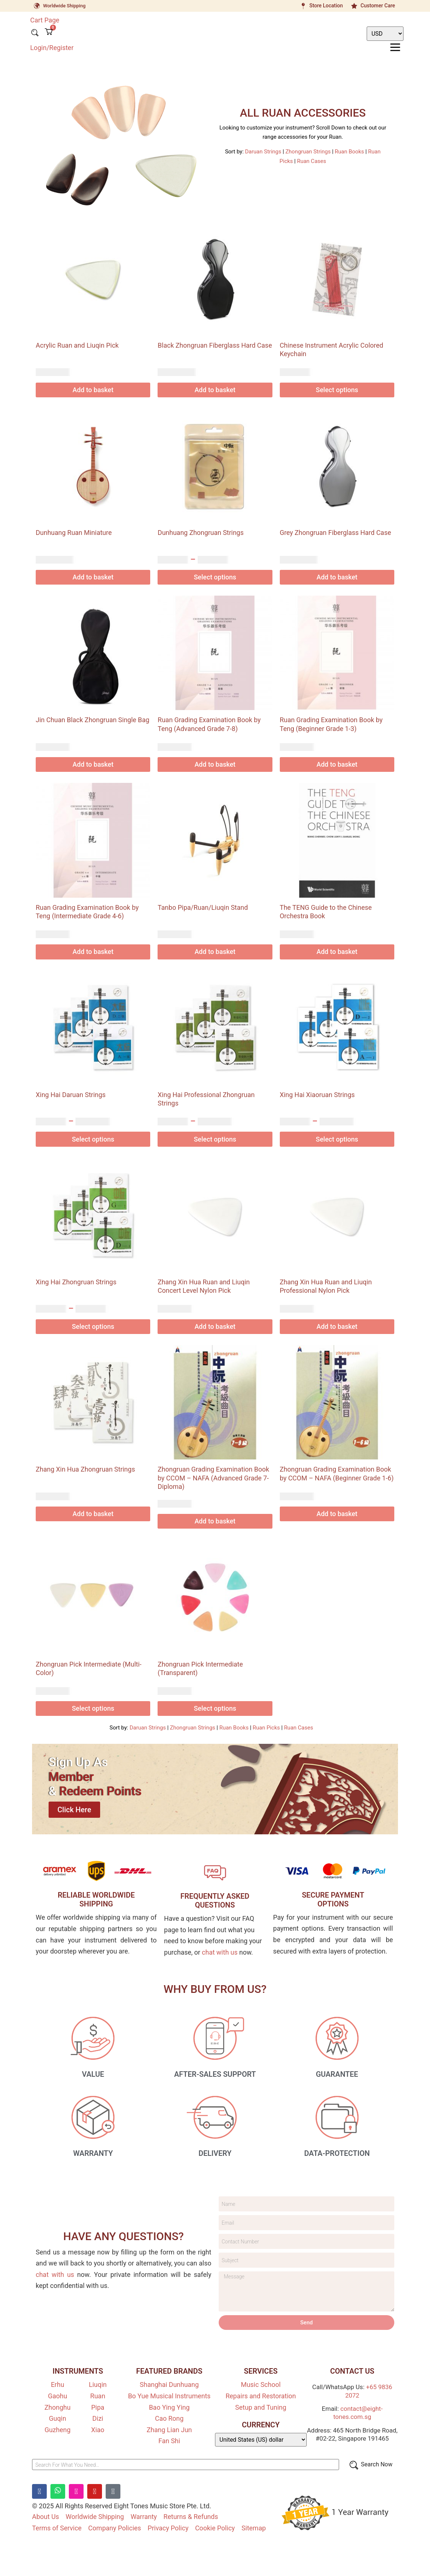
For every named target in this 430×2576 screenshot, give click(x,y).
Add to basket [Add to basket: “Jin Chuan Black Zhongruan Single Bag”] (93, 764)
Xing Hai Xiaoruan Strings (317, 1095)
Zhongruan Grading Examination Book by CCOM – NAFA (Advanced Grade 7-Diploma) (213, 1477)
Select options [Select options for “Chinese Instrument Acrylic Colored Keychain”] (337, 390)
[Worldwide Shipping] (37, 6)
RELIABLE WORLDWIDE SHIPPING (96, 1899)
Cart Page (44, 20)
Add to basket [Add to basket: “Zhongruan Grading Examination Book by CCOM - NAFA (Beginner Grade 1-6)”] (337, 1514)
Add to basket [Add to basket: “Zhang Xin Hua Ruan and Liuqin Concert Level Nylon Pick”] (214, 1326)
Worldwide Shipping (64, 5)
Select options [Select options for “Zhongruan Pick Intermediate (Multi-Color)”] (93, 1708)
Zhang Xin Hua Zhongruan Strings (85, 1469)
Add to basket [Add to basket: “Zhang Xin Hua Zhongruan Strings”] (93, 1514)
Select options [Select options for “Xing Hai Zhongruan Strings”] (93, 1326)
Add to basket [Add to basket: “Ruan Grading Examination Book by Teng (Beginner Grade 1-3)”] (337, 764)
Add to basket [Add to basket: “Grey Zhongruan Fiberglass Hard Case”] (337, 577)
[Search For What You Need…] (185, 2466)
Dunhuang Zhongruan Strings (200, 532)
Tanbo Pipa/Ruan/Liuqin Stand (203, 907)
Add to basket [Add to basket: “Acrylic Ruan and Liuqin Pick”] (93, 390)
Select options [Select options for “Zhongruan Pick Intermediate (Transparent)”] (215, 1708)
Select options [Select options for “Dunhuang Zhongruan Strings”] (215, 577)
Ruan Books (349, 151)
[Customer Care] (354, 6)
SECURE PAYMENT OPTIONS (333, 1899)
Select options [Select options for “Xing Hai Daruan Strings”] (93, 1139)
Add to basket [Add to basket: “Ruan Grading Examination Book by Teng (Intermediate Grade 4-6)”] (93, 951)
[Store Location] (303, 6)
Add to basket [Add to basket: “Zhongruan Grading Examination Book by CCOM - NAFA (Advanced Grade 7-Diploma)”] (214, 1521)
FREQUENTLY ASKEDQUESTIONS (214, 1900)
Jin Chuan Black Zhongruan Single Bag (92, 720)
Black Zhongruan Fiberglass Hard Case (215, 345)
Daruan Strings (263, 151)
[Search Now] (370, 2466)
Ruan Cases (311, 161)
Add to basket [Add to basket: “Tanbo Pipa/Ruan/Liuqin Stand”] (214, 951)
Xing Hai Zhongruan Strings (76, 1282)
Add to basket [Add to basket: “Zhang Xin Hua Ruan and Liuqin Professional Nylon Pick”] (337, 1326)
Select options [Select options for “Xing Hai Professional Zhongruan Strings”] (215, 1139)
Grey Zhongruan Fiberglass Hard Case (335, 532)
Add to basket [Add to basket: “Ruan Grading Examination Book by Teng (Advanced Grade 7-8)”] (214, 764)
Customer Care (377, 5)
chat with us (219, 1952)
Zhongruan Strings (308, 151)
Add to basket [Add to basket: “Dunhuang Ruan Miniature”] (93, 577)
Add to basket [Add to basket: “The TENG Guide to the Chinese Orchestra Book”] (337, 951)
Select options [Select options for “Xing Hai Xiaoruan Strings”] (337, 1139)
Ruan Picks (266, 1727)
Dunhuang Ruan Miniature (74, 532)
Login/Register (52, 47)
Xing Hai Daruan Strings (71, 1095)
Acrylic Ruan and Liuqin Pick (77, 345)
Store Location (326, 5)
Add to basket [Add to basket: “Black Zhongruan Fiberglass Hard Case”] (214, 390)
